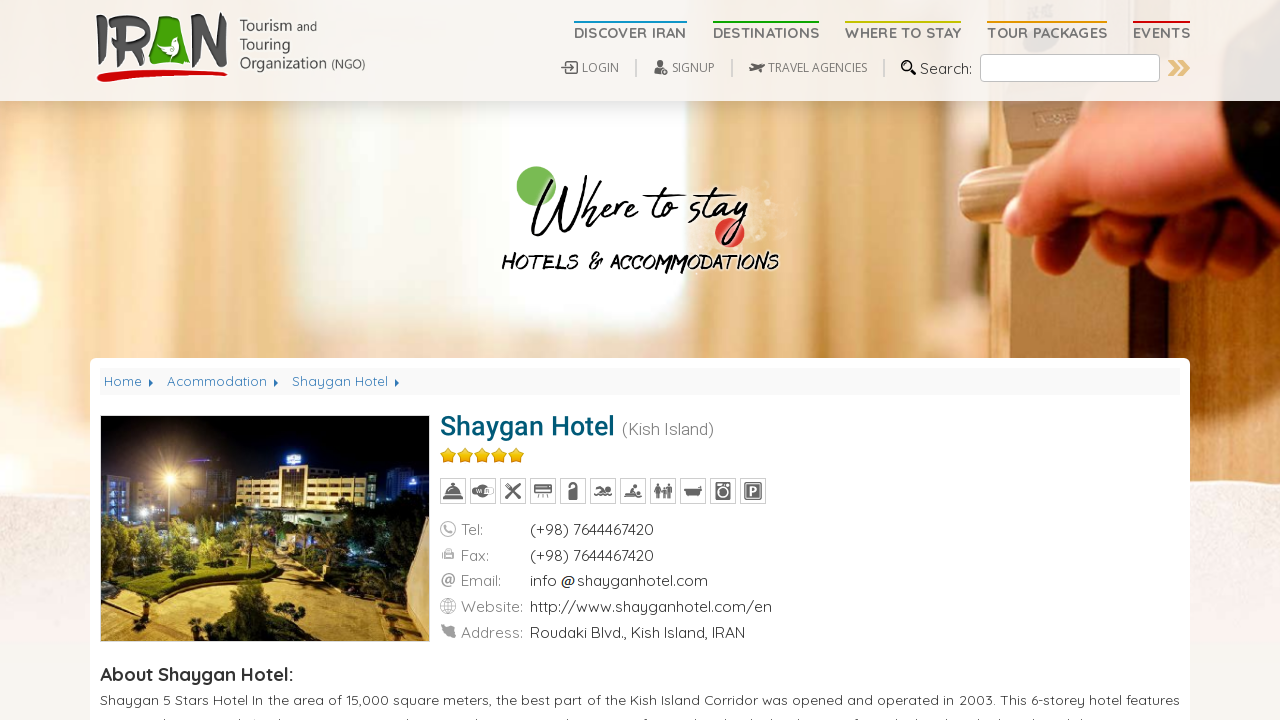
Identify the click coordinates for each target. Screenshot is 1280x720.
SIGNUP (693, 67)
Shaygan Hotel (347, 381)
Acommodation (224, 381)
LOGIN (600, 67)
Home (130, 381)
